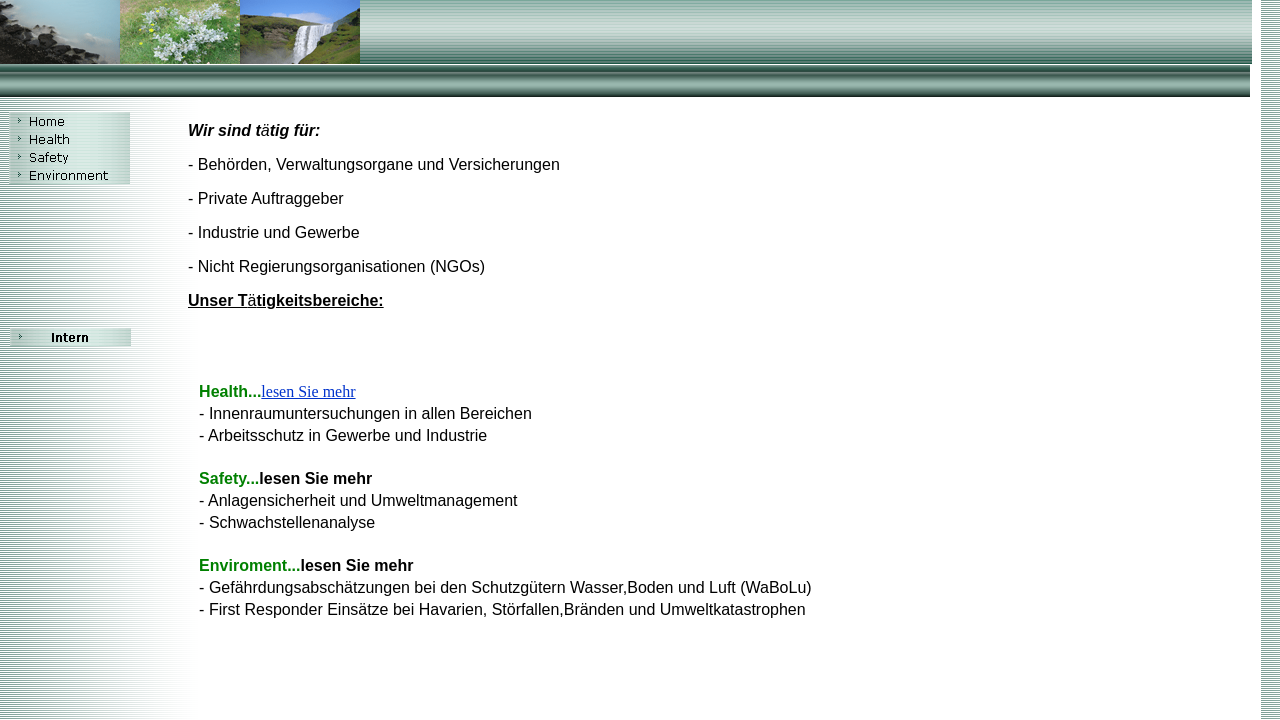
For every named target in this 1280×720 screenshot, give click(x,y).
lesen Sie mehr (308, 391)
